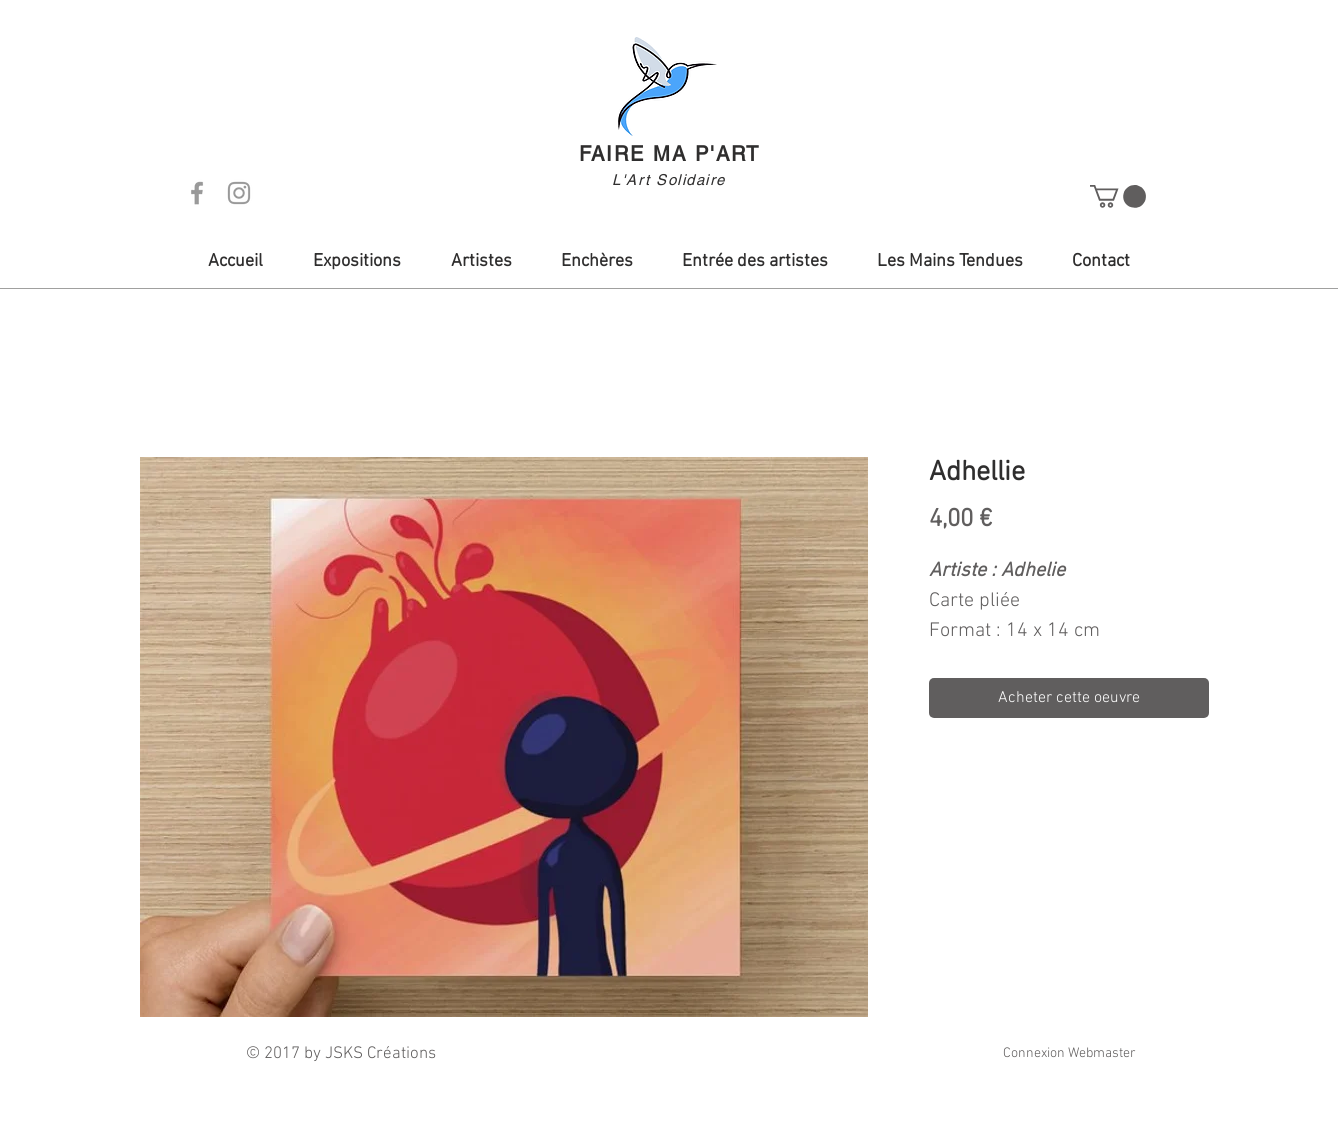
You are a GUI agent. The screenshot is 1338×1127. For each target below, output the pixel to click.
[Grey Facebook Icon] (197, 193)
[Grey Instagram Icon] (239, 193)
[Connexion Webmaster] (1069, 1054)
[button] (1118, 196)
